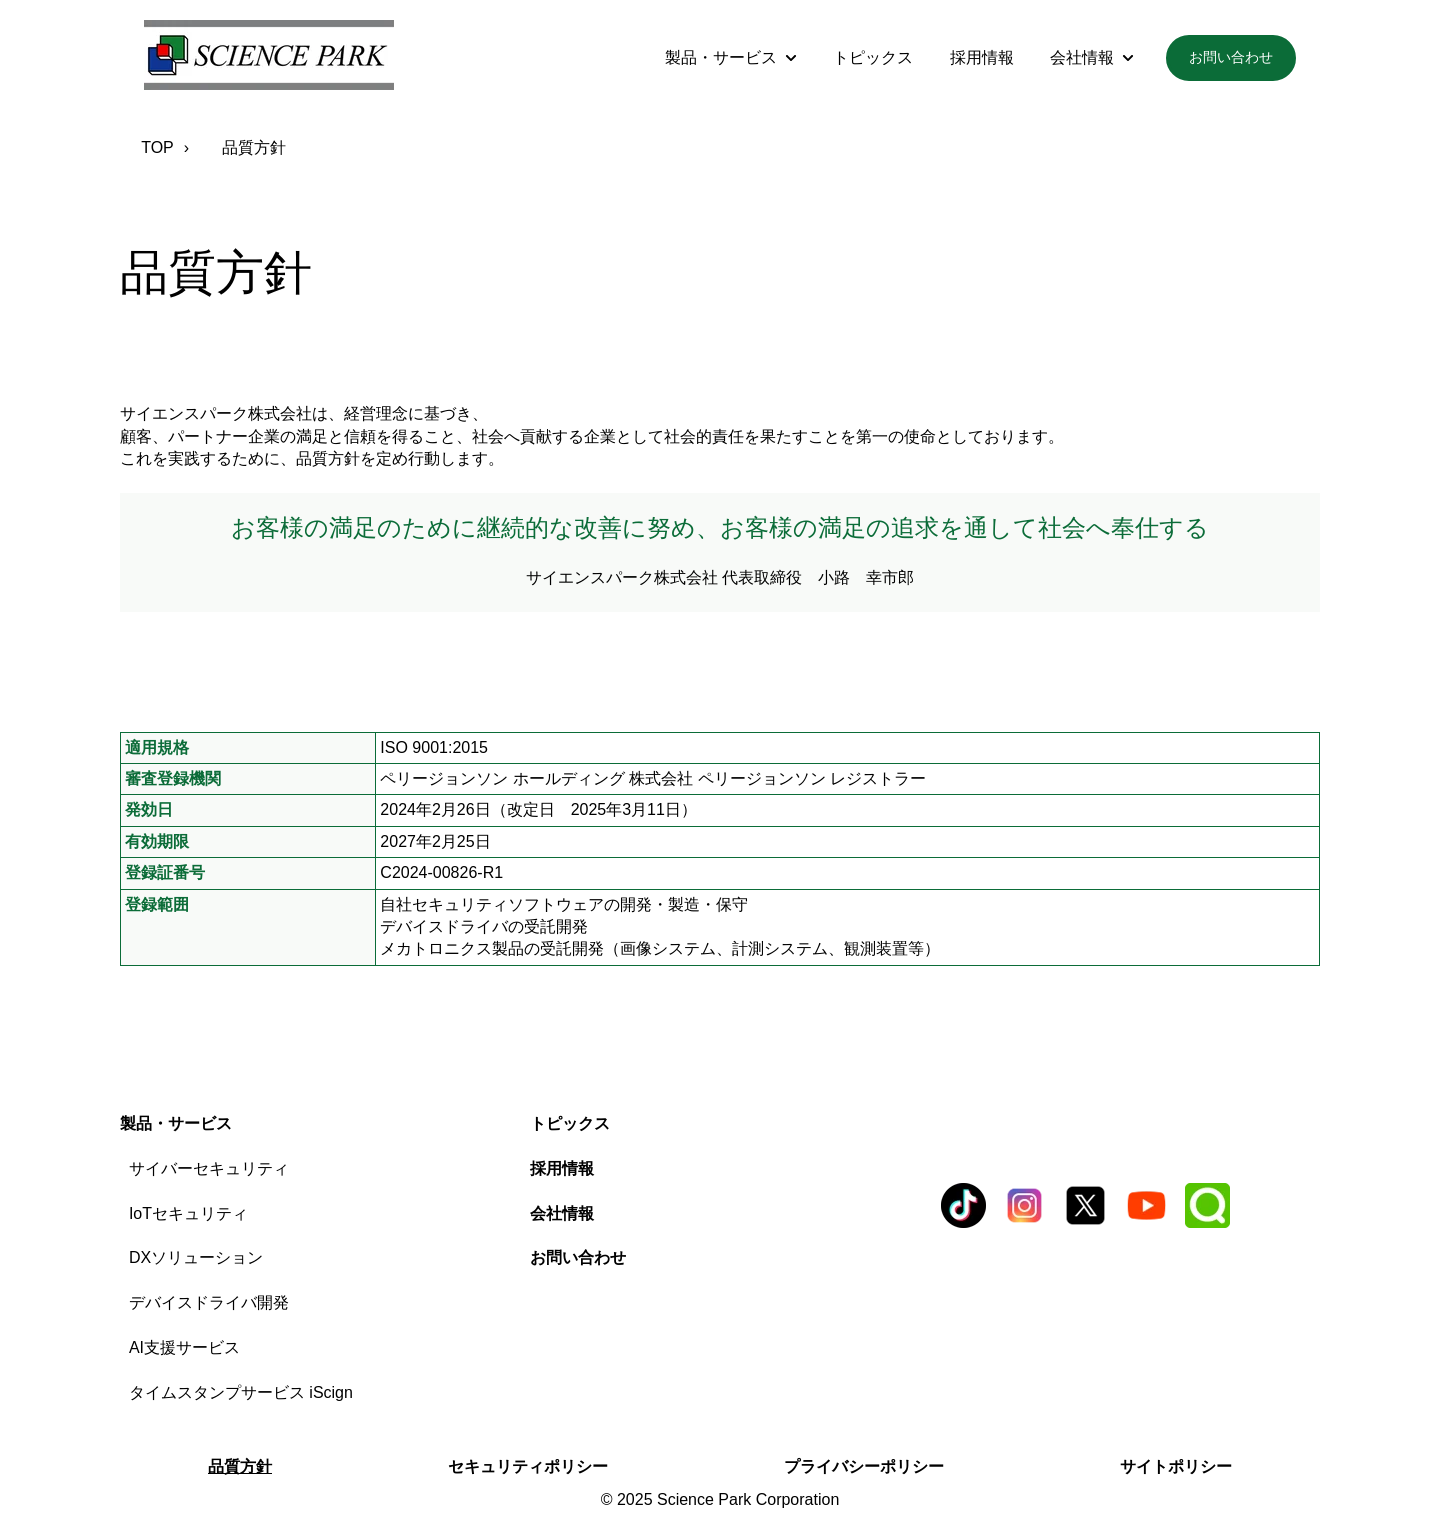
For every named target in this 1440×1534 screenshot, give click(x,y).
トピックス (873, 57)
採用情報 (982, 57)
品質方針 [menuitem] (240, 1466)
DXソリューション (196, 1257)
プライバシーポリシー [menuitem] (864, 1466)
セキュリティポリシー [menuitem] (528, 1466)
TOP (157, 147)
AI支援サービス (184, 1347)
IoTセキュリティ (188, 1213)
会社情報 (1082, 57)
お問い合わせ (1231, 57)
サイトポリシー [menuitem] (1176, 1466)
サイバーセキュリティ (209, 1168)
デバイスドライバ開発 (209, 1302)
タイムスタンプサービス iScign (241, 1392)
